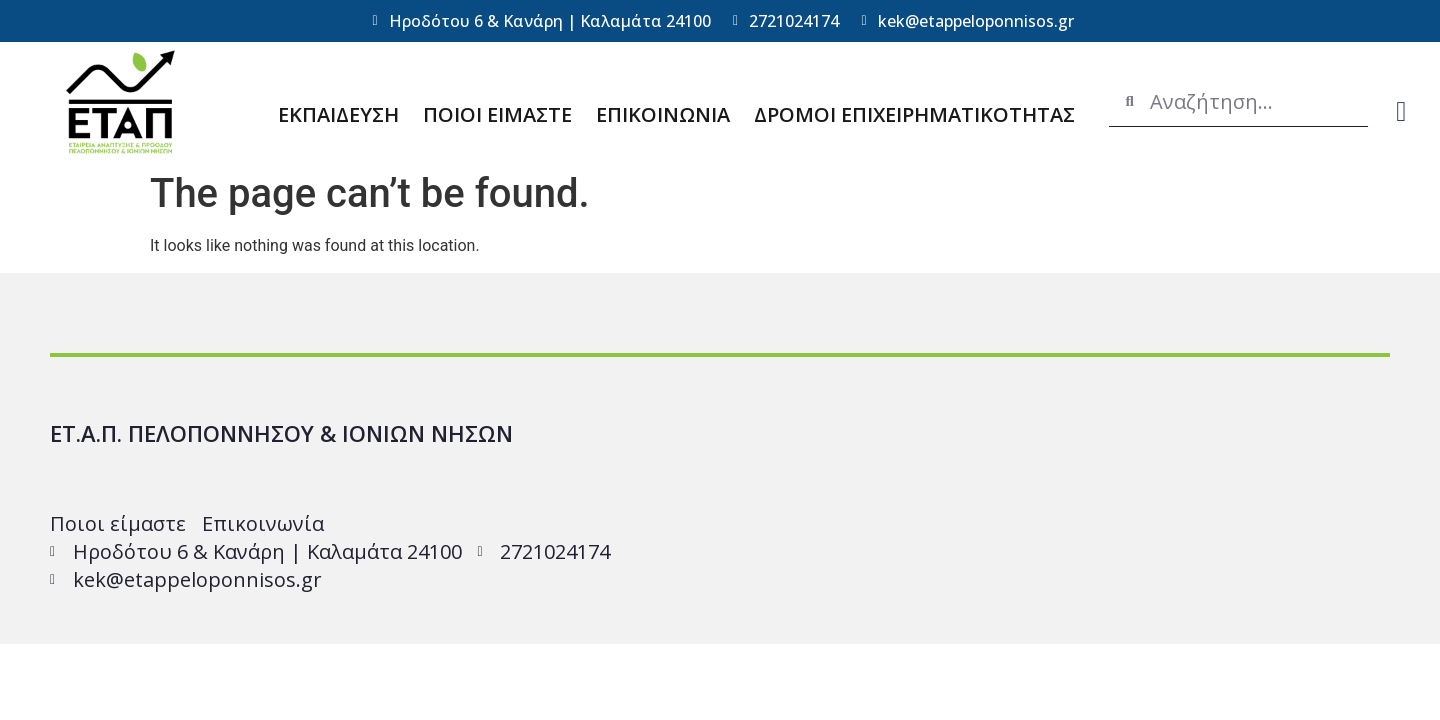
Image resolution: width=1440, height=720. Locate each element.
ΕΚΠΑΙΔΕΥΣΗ (338, 114)
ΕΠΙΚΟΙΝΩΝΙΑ (663, 114)
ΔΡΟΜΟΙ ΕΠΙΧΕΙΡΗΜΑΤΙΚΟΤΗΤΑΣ (914, 114)
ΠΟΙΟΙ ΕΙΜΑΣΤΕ (497, 114)
